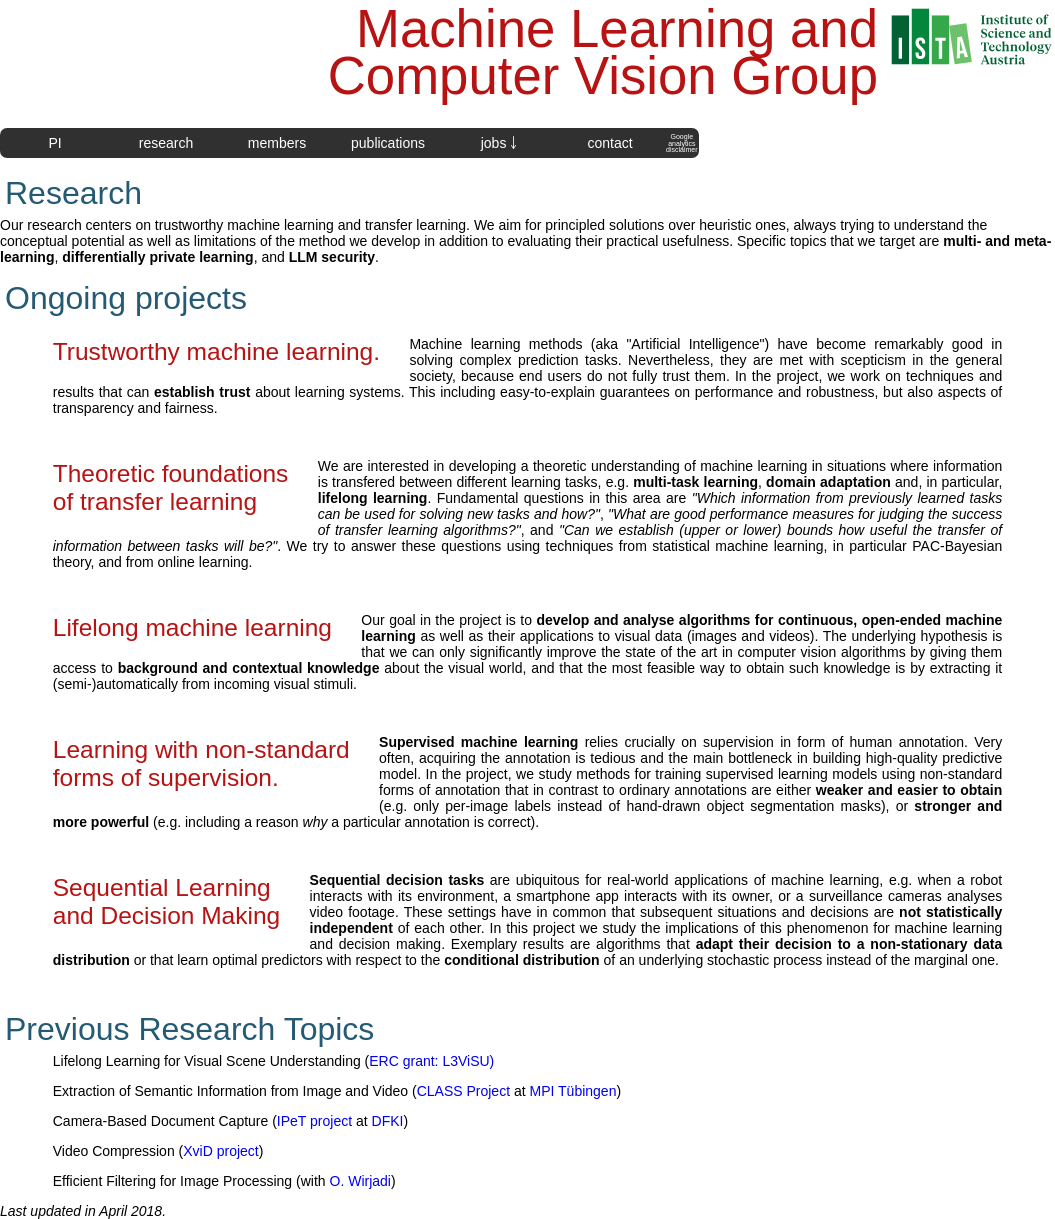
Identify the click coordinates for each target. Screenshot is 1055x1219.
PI (54, 143)
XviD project (220, 1151)
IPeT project (314, 1121)
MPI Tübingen (573, 1091)
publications (388, 143)
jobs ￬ (499, 143)
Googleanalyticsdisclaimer (682, 143)
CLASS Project (463, 1091)
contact (609, 143)
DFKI (388, 1121)
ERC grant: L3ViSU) (431, 1061)
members (277, 143)
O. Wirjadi (360, 1181)
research (166, 143)
